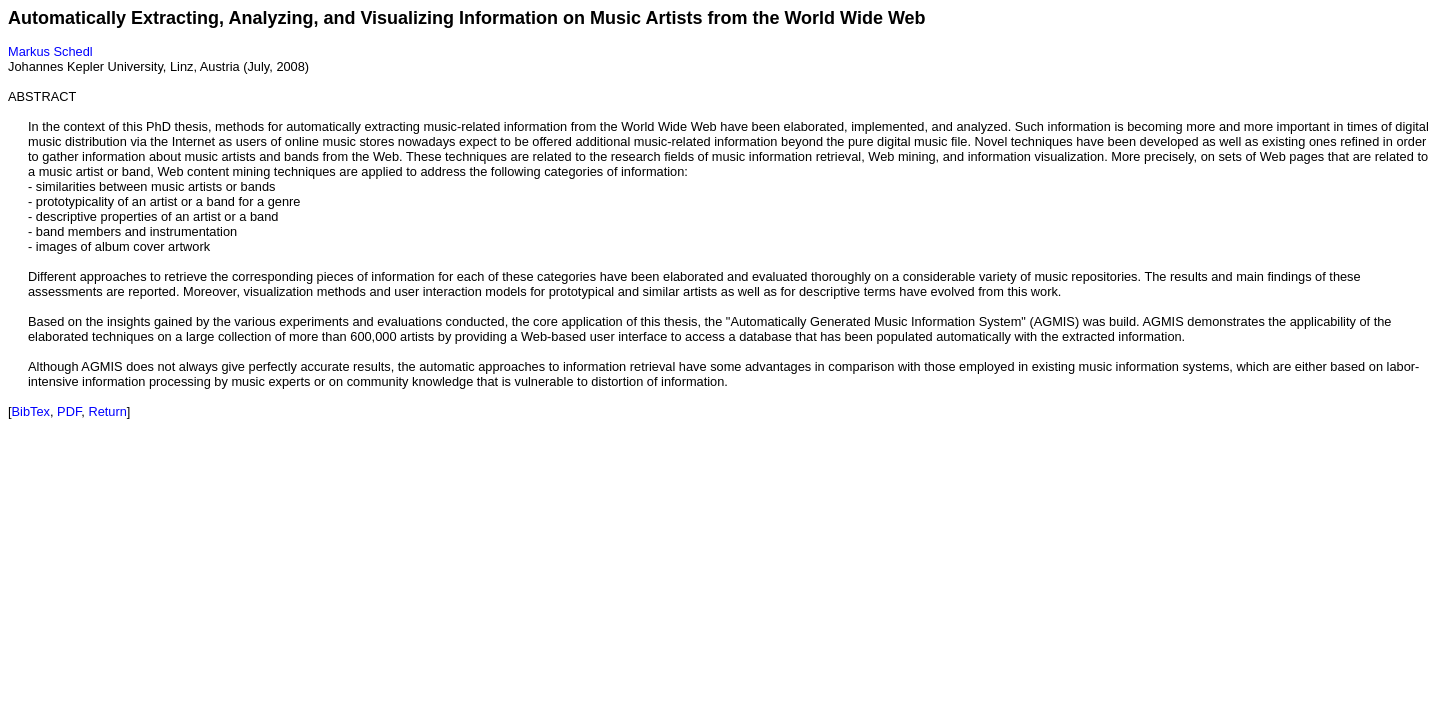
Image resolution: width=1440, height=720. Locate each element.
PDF (69, 411)
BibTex (31, 411)
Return (107, 411)
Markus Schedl (50, 51)
